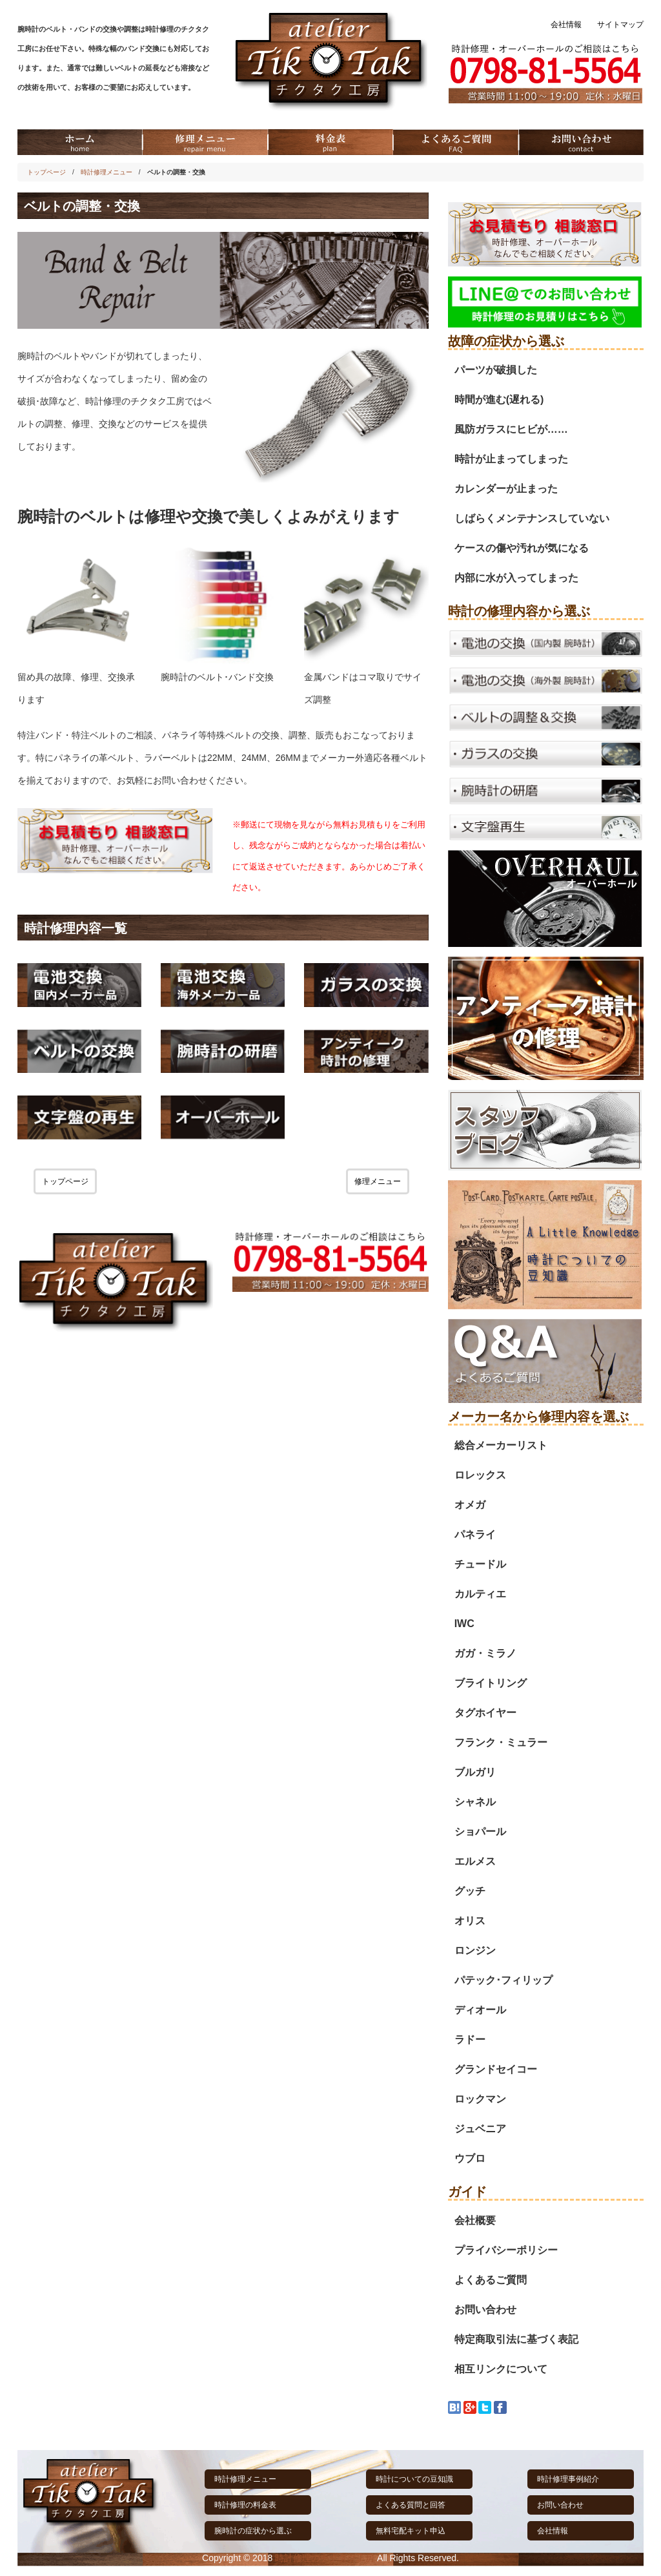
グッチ (469, 1890)
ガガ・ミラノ (485, 1653)
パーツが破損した (495, 369)
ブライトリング (490, 1683)
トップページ (46, 172)
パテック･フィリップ (503, 1980)
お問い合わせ (485, 2309)
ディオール (480, 2009)
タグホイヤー (485, 1712)
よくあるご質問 (490, 2279)
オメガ (469, 1504)
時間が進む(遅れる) (499, 399)
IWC (464, 1623)
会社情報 (566, 24)
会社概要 (475, 2220)
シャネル (475, 1801)
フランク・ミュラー (500, 1742)
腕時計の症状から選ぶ (253, 2530)
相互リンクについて (500, 2368)
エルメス (475, 1861)
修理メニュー (377, 1181)
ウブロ (469, 2158)
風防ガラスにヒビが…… (511, 429)
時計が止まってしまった (511, 458)
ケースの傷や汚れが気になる (521, 548)
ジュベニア (480, 2128)
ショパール (480, 1831)
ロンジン (475, 1950)
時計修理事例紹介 (568, 2479)
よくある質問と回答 (410, 2504)
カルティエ (480, 1593)
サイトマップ (620, 24)
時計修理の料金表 (245, 2504)
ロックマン (480, 2098)
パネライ (475, 1534)
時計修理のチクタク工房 (324, 2558)
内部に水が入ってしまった (516, 577)
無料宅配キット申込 (410, 2530)
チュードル (480, 1564)
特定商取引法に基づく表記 (516, 2339)
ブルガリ (475, 1772)
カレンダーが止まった (506, 488)
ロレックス (480, 1475)
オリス (469, 1920)
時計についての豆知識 (414, 2479)
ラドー (469, 2039)
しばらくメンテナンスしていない (531, 518)
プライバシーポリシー (506, 2250)
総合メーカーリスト (500, 1445)
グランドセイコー (495, 2069)
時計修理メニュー (106, 172)
